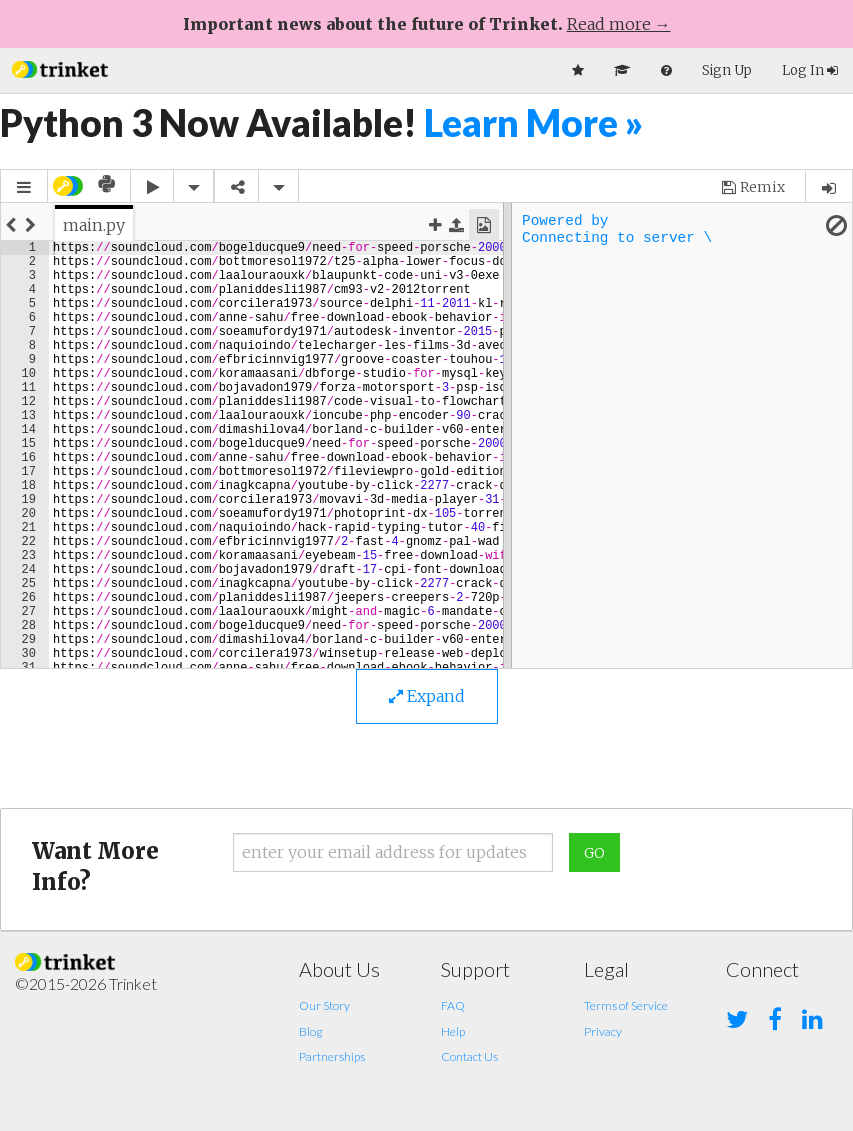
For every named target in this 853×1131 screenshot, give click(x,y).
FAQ (453, 1005)
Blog (310, 1031)
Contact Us (469, 1056)
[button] (60, 67)
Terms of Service (626, 1005)
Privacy (603, 1031)
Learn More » (534, 122)
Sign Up (727, 70)
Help (453, 1031)
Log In (810, 70)
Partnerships (332, 1056)
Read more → (619, 24)
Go (594, 853)
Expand (427, 696)
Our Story (324, 1005)
